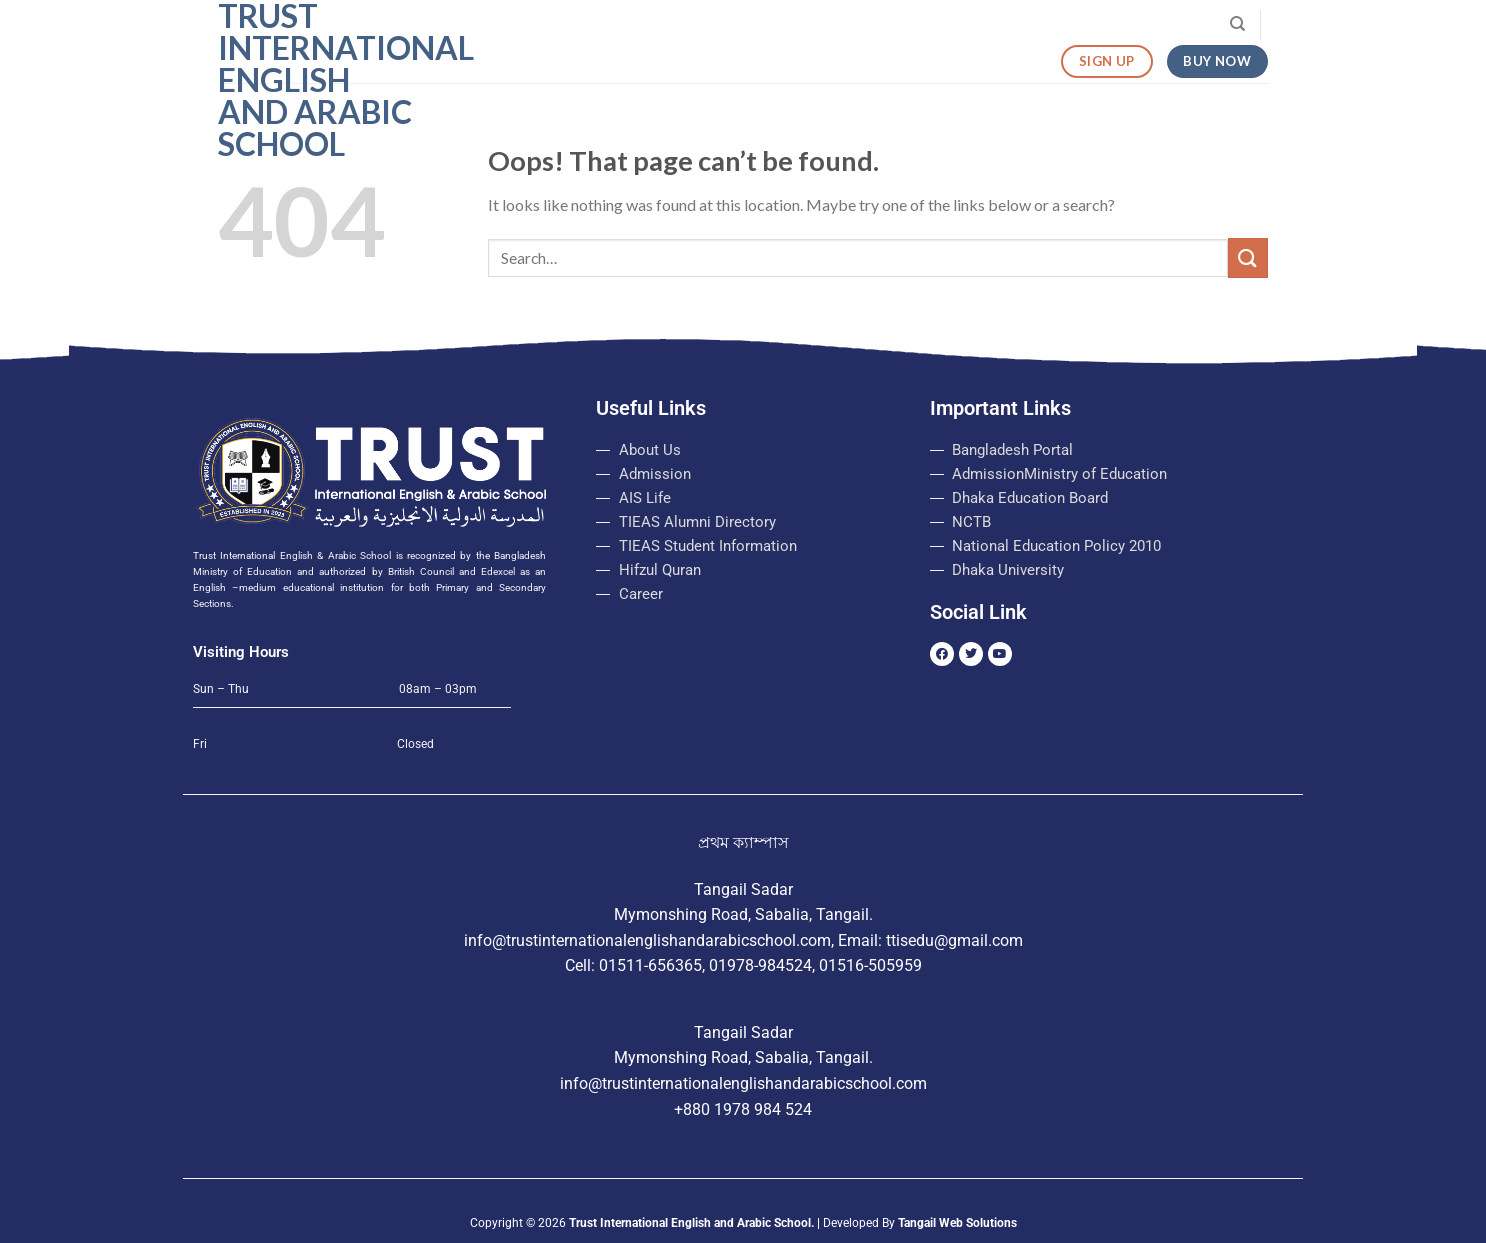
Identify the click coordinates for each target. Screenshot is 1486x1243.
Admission (748, 24)
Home (571, 24)
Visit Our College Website (1125, 24)
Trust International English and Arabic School (318, 80)
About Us (652, 25)
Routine (981, 25)
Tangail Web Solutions (957, 1223)
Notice (826, 24)
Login (897, 25)
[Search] (1237, 24)
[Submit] (1248, 257)
